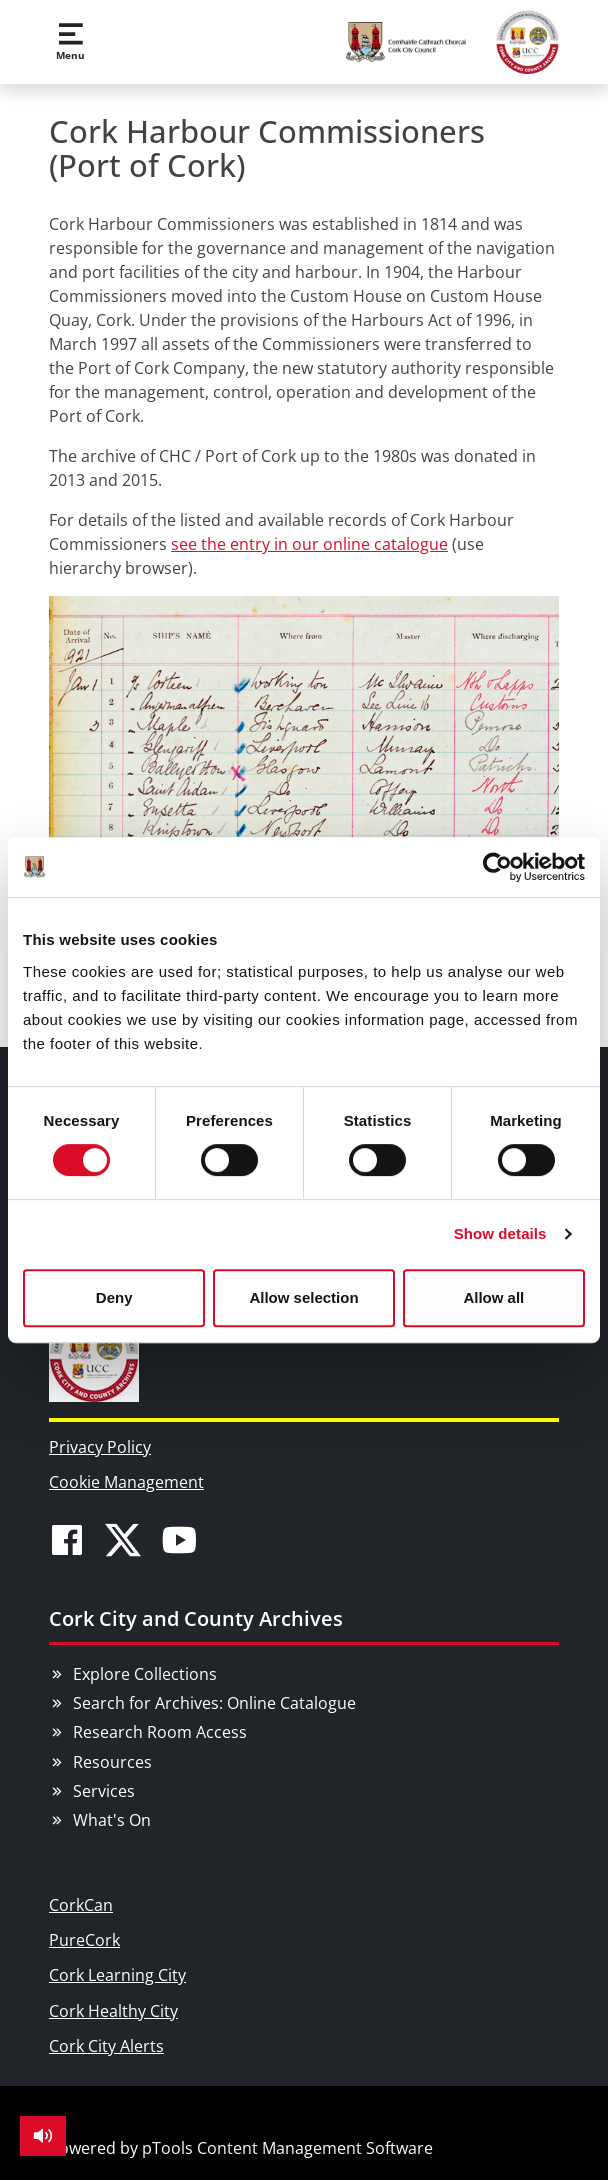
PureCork (84, 1940)
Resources (112, 1762)
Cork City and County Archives (196, 1618)
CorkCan (81, 1905)
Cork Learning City (117, 1975)
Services (104, 1791)
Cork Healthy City (113, 2011)
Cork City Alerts (106, 2046)
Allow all (493, 1297)
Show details (500, 1233)
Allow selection (303, 1297)
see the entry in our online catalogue (309, 544)
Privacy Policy (100, 1447)
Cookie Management (126, 1482)
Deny (114, 1297)
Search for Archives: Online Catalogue (214, 1703)
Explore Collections (145, 1674)
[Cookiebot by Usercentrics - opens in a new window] (497, 867)
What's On (112, 1820)
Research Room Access (160, 1732)
